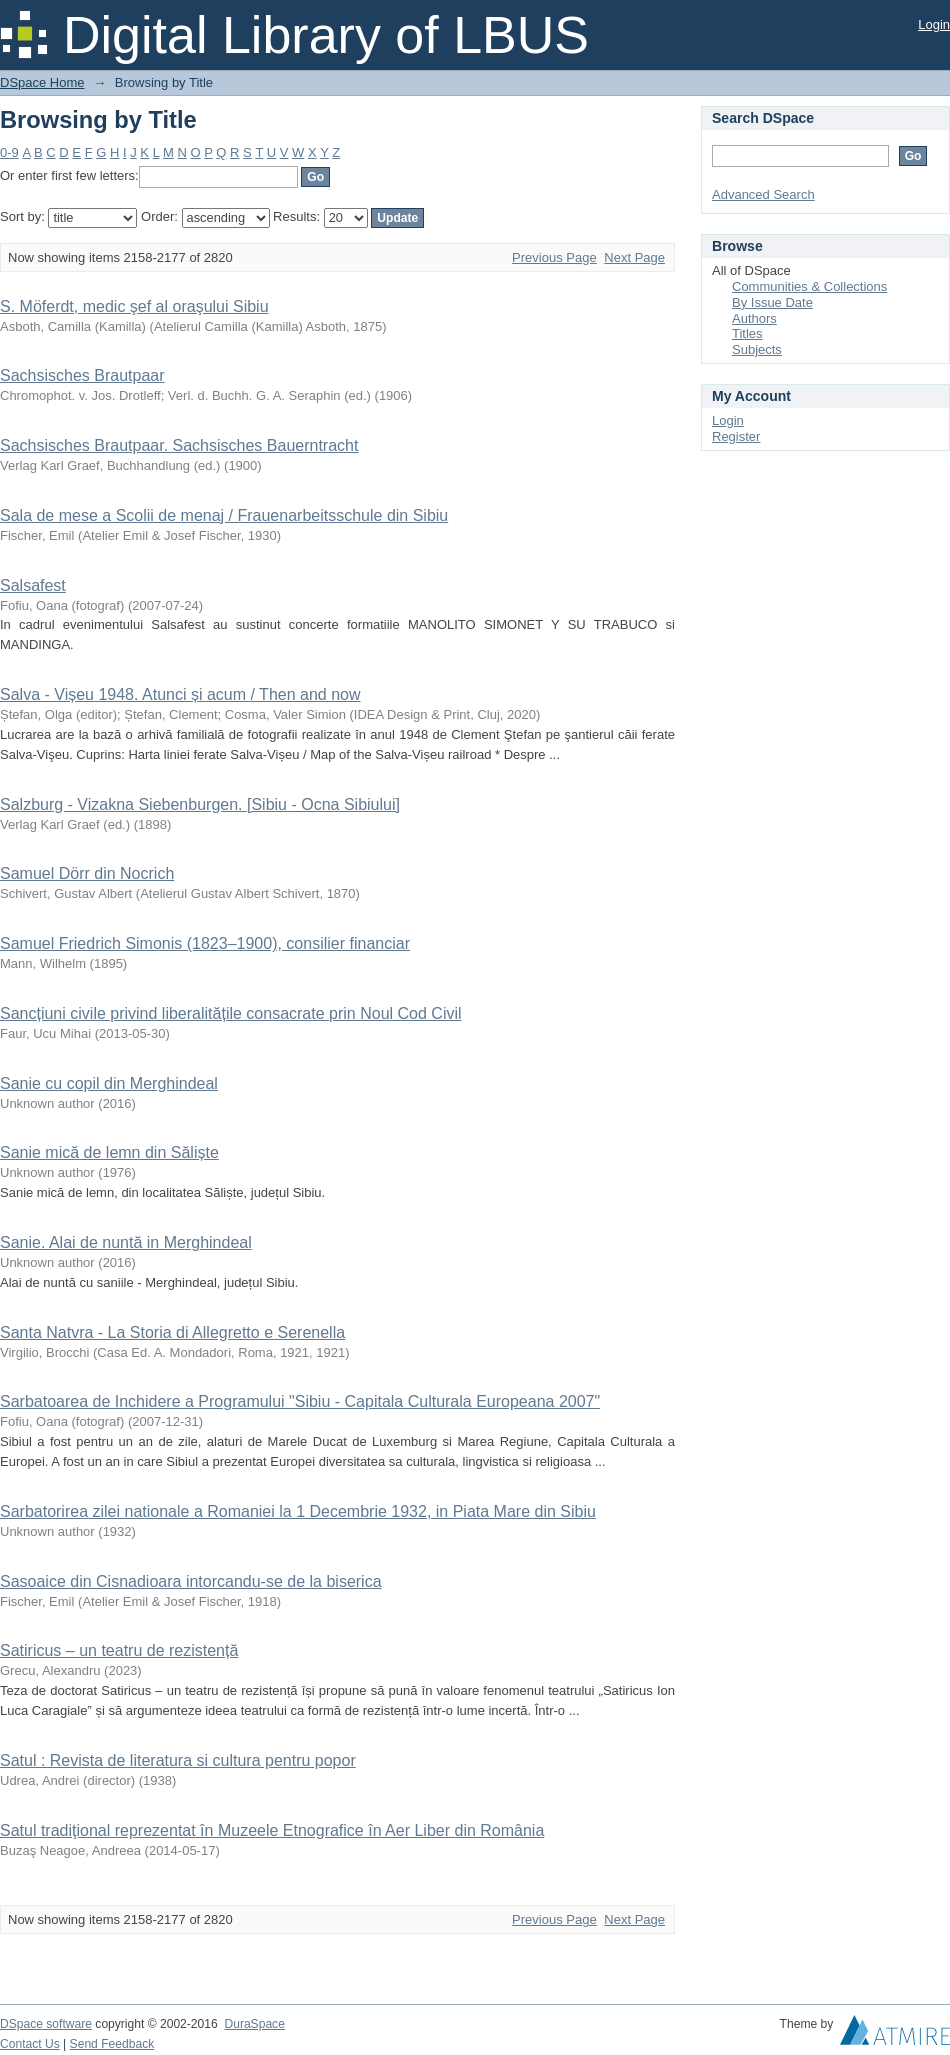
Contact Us (30, 2044)
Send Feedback (112, 2044)
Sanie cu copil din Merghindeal (109, 1083)
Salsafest (33, 585)
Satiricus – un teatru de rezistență (119, 1650)
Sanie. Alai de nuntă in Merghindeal (126, 1242)
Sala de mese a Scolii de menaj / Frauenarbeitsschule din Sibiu (224, 515)
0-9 (9, 152)
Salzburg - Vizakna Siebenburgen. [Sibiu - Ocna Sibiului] (200, 804)
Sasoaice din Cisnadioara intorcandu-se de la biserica (191, 1581)
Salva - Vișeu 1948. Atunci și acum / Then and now (180, 694)
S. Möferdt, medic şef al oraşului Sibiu (134, 306)
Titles (747, 333)
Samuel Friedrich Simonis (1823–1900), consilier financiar (205, 943)
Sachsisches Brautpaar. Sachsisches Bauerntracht (179, 445)
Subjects (757, 349)
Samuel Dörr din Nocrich (87, 873)
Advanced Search (763, 194)
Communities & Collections (809, 286)
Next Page (634, 257)
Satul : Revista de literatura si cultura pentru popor (178, 1760)
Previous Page (554, 257)
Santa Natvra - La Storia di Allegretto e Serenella (172, 1332)
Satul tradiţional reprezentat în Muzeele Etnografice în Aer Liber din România (272, 1830)
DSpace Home (42, 82)
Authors (754, 318)
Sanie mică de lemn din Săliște (109, 1152)
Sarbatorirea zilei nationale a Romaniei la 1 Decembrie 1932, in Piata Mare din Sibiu (298, 1511)
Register (736, 436)
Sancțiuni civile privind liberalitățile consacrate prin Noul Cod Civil (231, 1013)
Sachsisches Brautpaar (82, 375)
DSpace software (46, 2024)
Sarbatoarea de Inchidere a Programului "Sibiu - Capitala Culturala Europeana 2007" (300, 1401)
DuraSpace (254, 2024)
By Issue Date (772, 302)
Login (934, 24)
